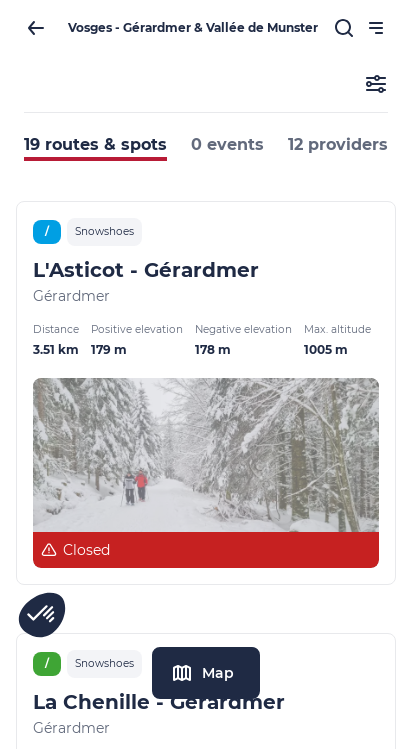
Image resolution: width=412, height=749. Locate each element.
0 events (227, 144)
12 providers (338, 144)
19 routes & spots (95, 144)
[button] (42, 615)
